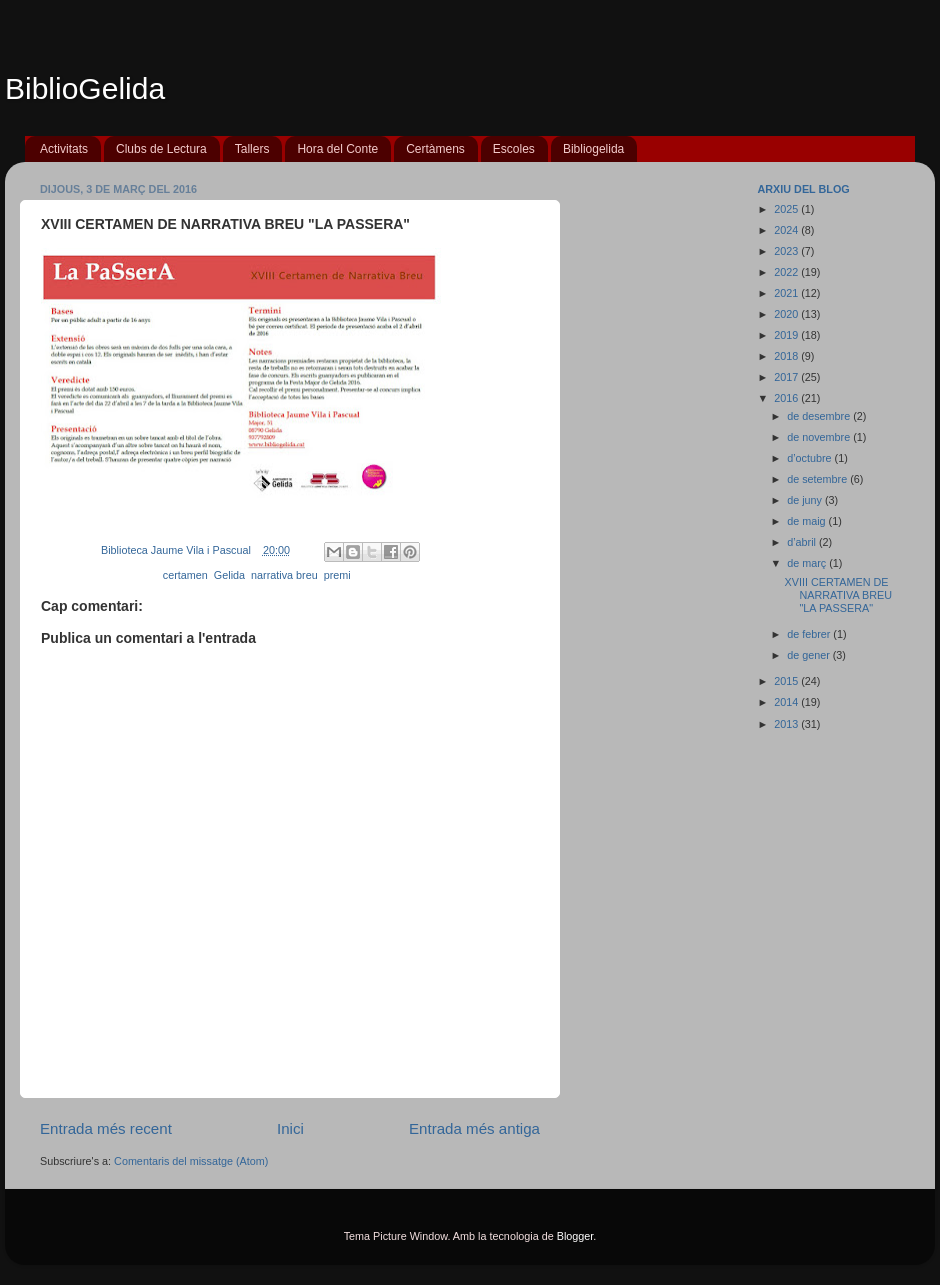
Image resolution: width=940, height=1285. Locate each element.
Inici (290, 1128)
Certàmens (435, 149)
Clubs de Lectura (161, 149)
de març (808, 563)
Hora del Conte (337, 149)
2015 (787, 681)
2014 (787, 702)
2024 (787, 230)
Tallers (252, 149)
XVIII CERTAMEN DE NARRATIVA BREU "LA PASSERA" (838, 595)
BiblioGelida (85, 88)
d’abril (803, 542)
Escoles (514, 149)
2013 (787, 724)
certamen (185, 575)
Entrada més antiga (474, 1128)
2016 (787, 398)
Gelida (229, 575)
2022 (787, 272)
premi (337, 575)
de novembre (820, 437)
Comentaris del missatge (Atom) (191, 1161)
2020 (787, 314)
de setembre (818, 479)
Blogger (575, 1236)
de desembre (820, 416)
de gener (810, 655)
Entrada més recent (106, 1128)
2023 (787, 251)
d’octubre (810, 458)
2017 (787, 377)
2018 (787, 356)
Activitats (64, 149)
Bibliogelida (593, 149)
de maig (807, 521)
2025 (787, 209)
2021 (787, 293)
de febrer (810, 634)
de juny (806, 500)
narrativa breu (284, 575)
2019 (787, 335)
